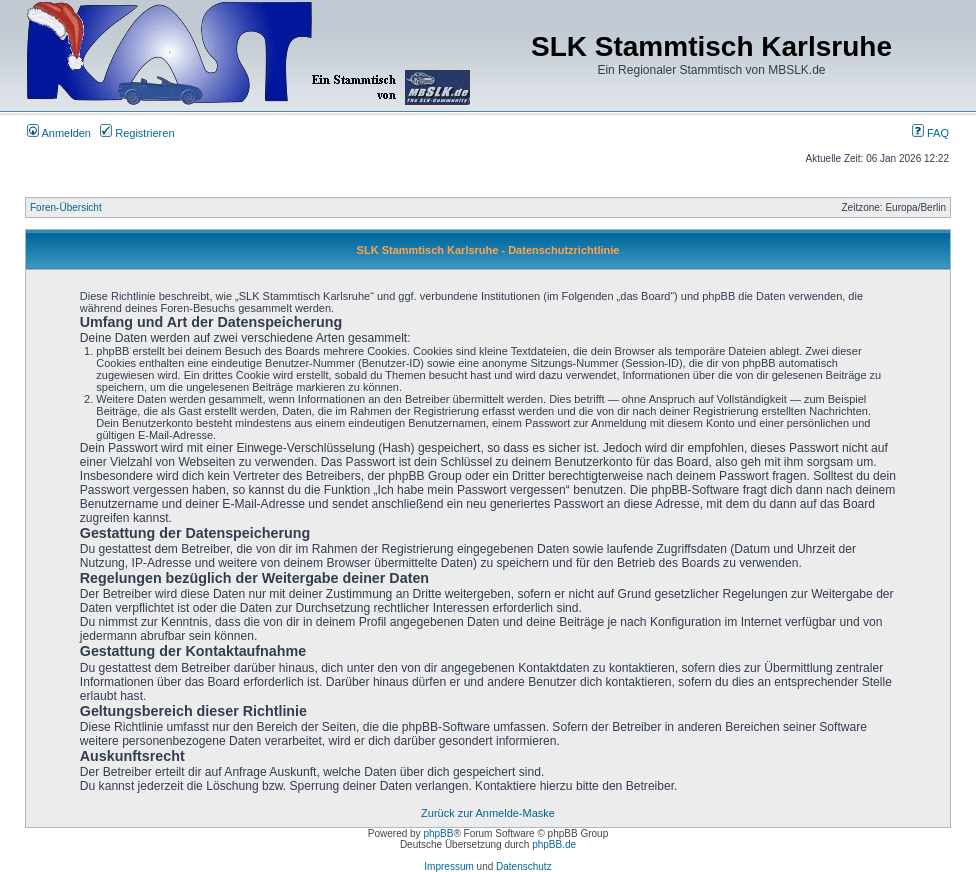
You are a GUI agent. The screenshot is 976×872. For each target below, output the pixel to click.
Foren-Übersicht (66, 207)
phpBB (438, 833)
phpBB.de (554, 844)
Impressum (448, 866)
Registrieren (137, 133)
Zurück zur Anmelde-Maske (488, 813)
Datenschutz (524, 866)
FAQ (930, 133)
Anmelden (59, 133)
